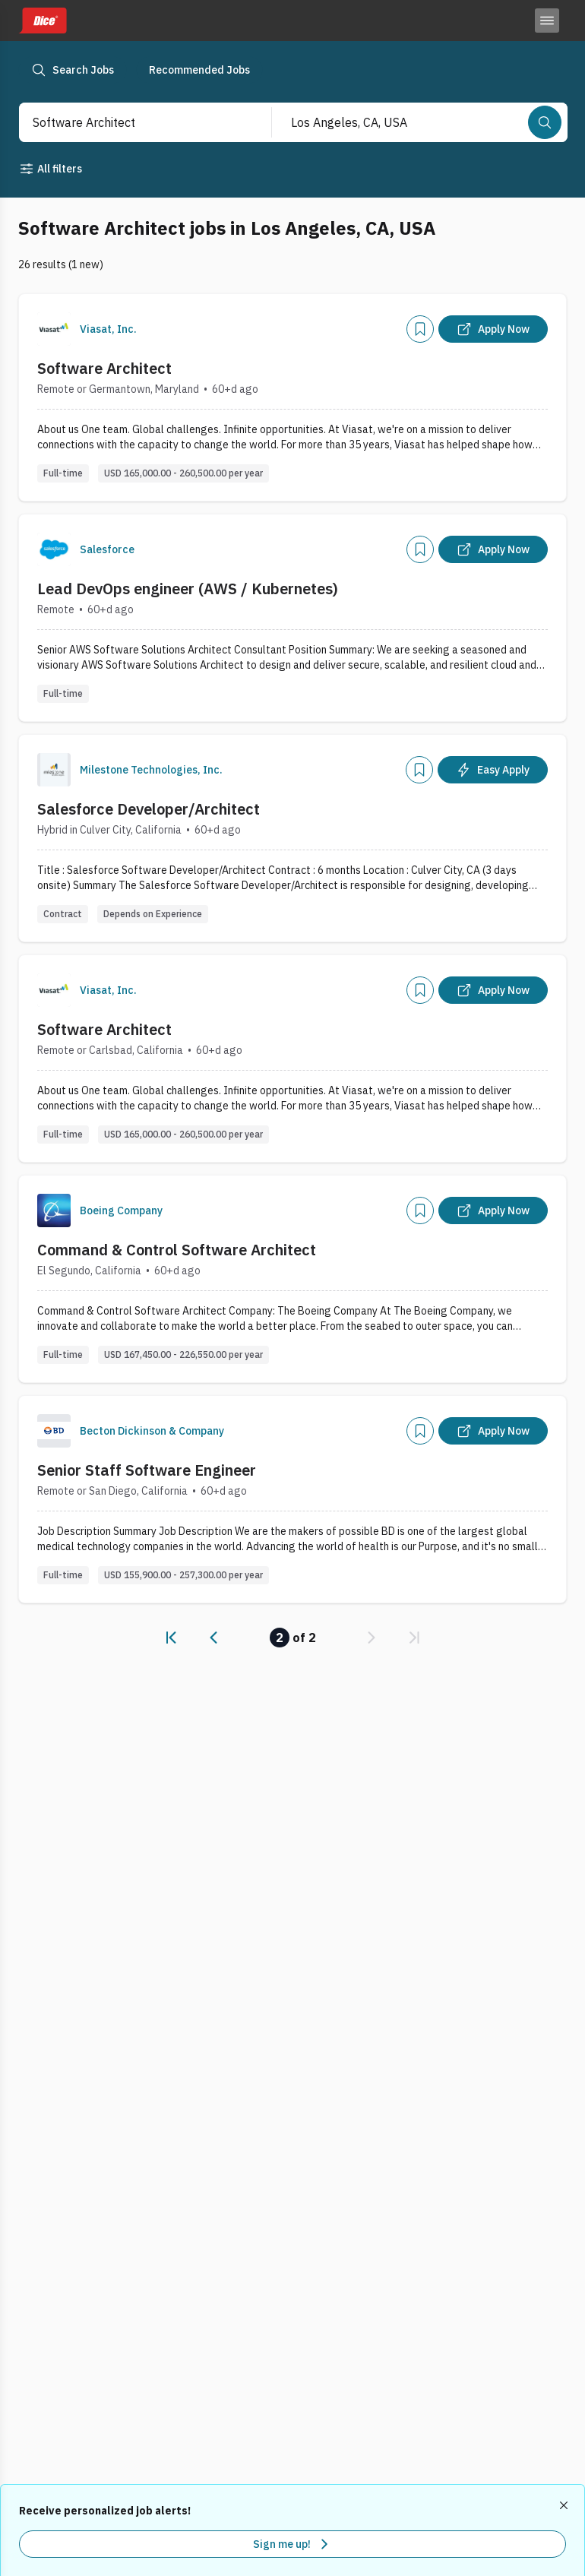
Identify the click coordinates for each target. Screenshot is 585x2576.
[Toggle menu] (547, 20)
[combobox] (130, 122)
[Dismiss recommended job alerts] (565, 2505)
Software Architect (104, 368)
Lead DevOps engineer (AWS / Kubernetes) (187, 588)
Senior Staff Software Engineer (146, 1470)
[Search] (544, 122)
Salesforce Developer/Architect (148, 809)
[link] (171, 1637)
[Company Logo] (54, 329)
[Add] (420, 329)
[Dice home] (42, 20)
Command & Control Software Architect (176, 1249)
